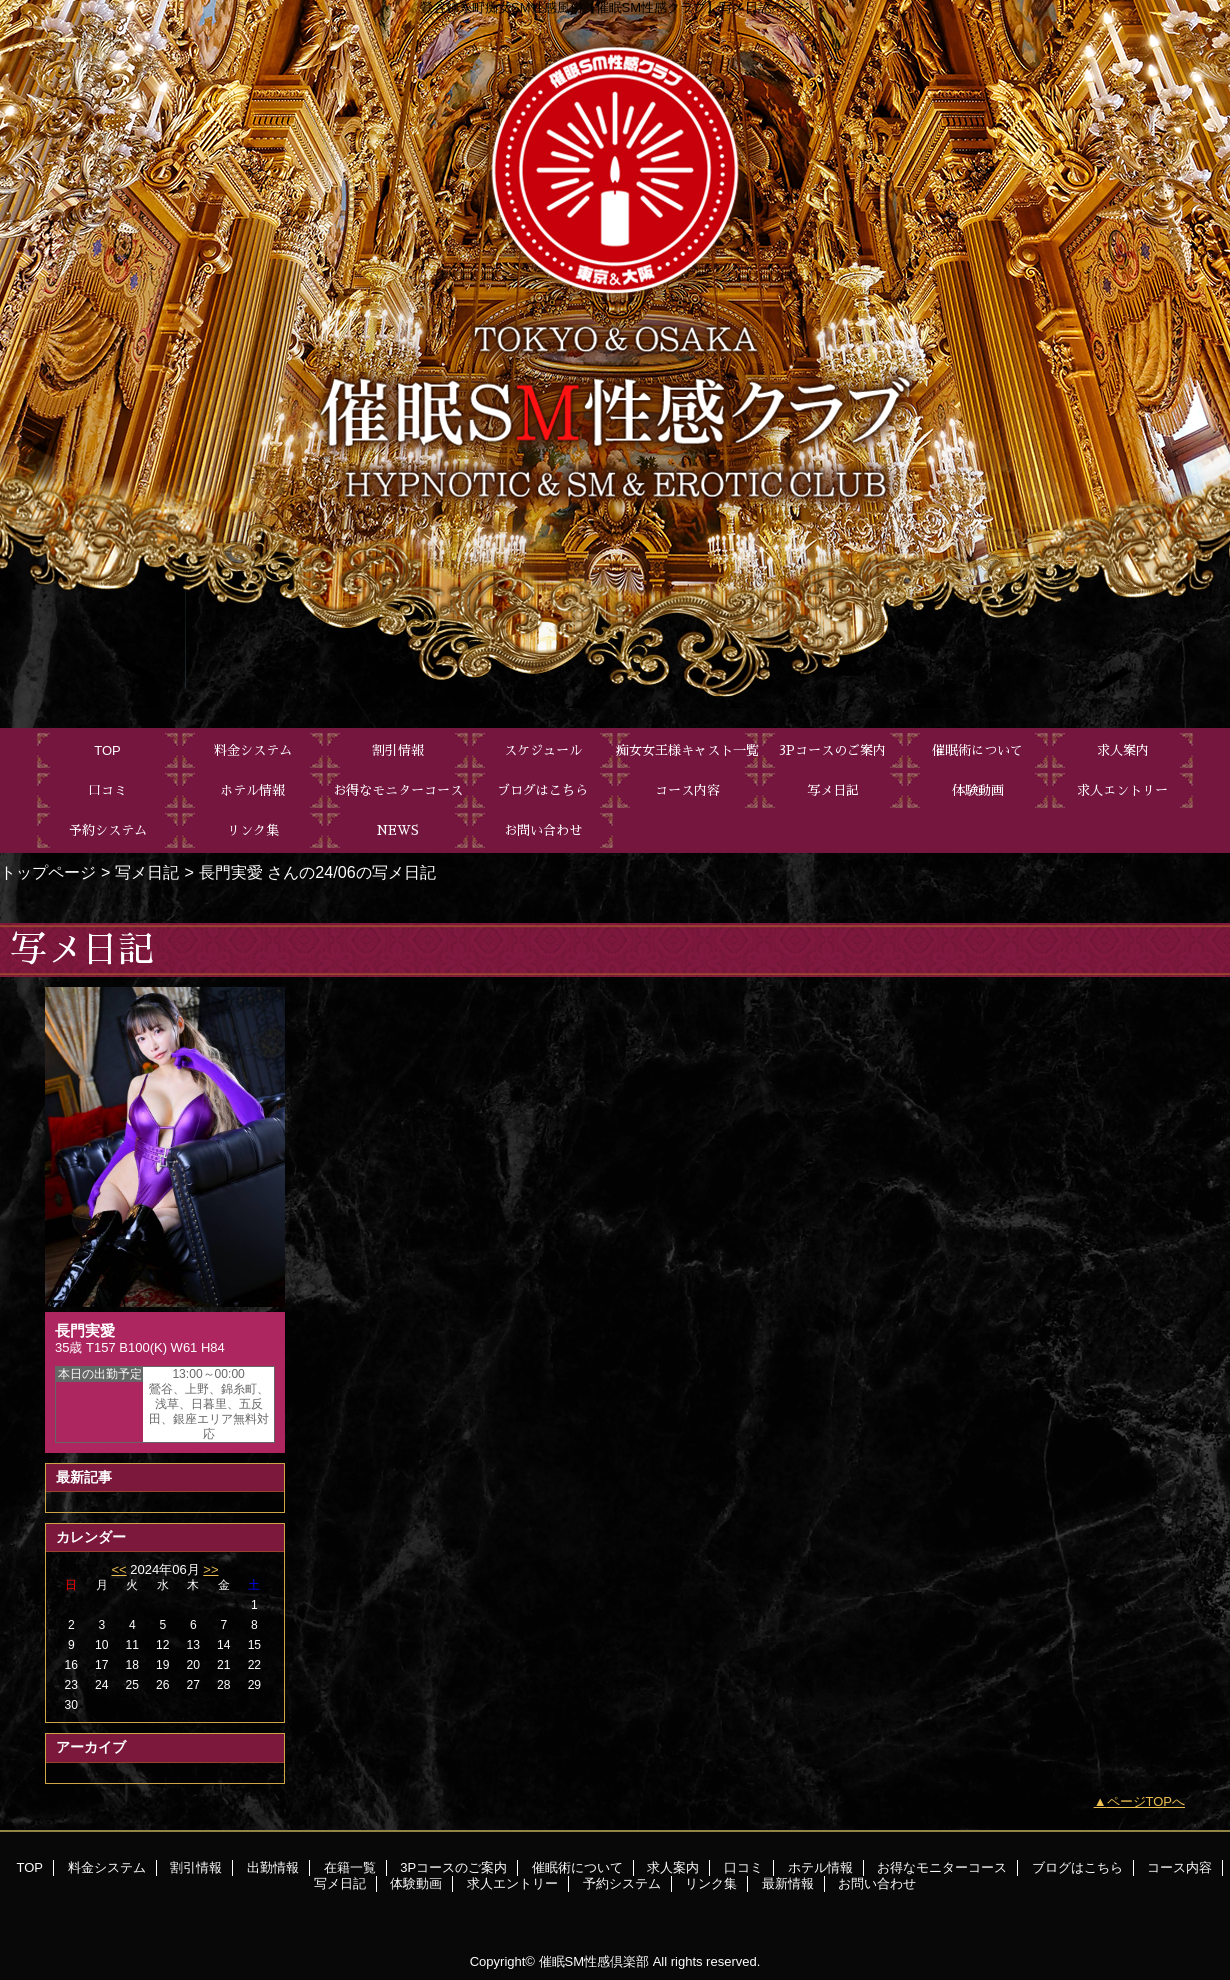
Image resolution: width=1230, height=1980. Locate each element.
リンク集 (711, 1883)
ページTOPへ (1146, 1801)
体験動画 (416, 1883)
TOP (107, 750)
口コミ (743, 1867)
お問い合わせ (877, 1883)
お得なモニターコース (942, 1867)
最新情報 (788, 1883)
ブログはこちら (1077, 1867)
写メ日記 (147, 872)
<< (118, 1569)
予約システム (622, 1883)
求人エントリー (512, 1883)
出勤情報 (273, 1867)
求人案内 (673, 1867)
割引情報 (196, 1867)
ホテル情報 (820, 1867)
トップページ (48, 872)
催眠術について (577, 1867)
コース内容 (1179, 1867)
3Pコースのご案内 (453, 1867)
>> (210, 1569)
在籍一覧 (350, 1867)
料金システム (107, 1867)
